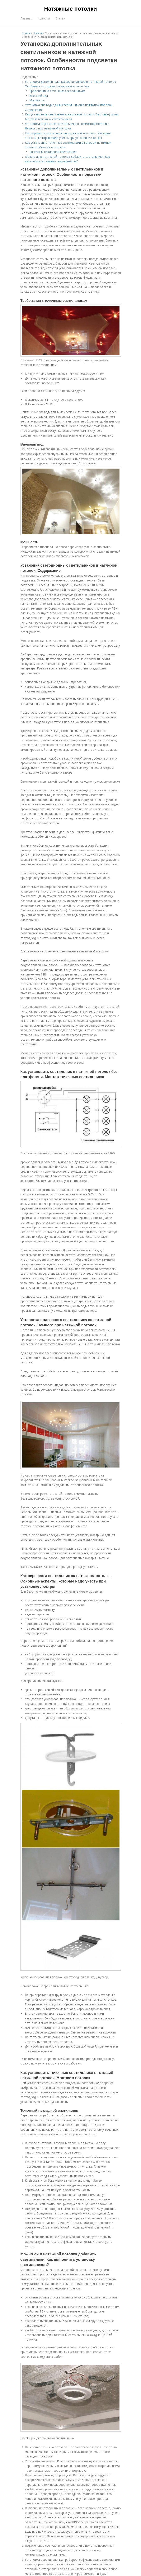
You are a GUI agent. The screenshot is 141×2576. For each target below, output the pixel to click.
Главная (26, 18)
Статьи (60, 18)
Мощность (37, 100)
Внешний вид (38, 96)
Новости (43, 18)
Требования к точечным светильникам (57, 91)
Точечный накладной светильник (52, 152)
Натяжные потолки (70, 9)
